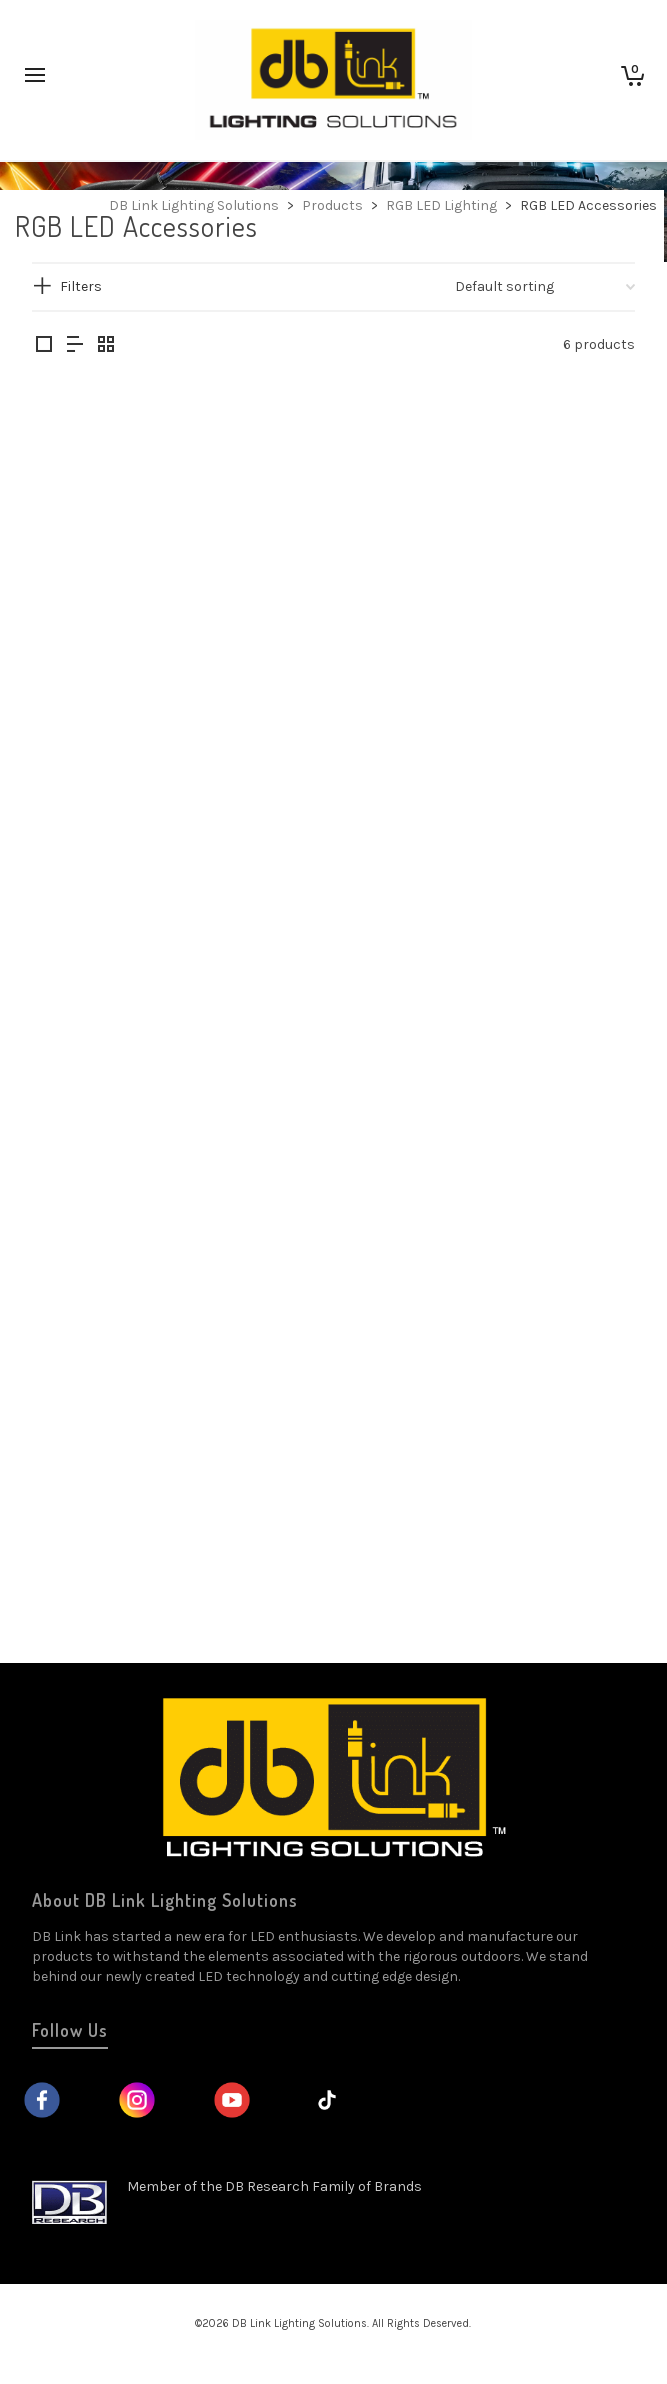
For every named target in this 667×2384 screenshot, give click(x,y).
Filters (81, 286)
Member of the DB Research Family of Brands (274, 2186)
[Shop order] (545, 287)
